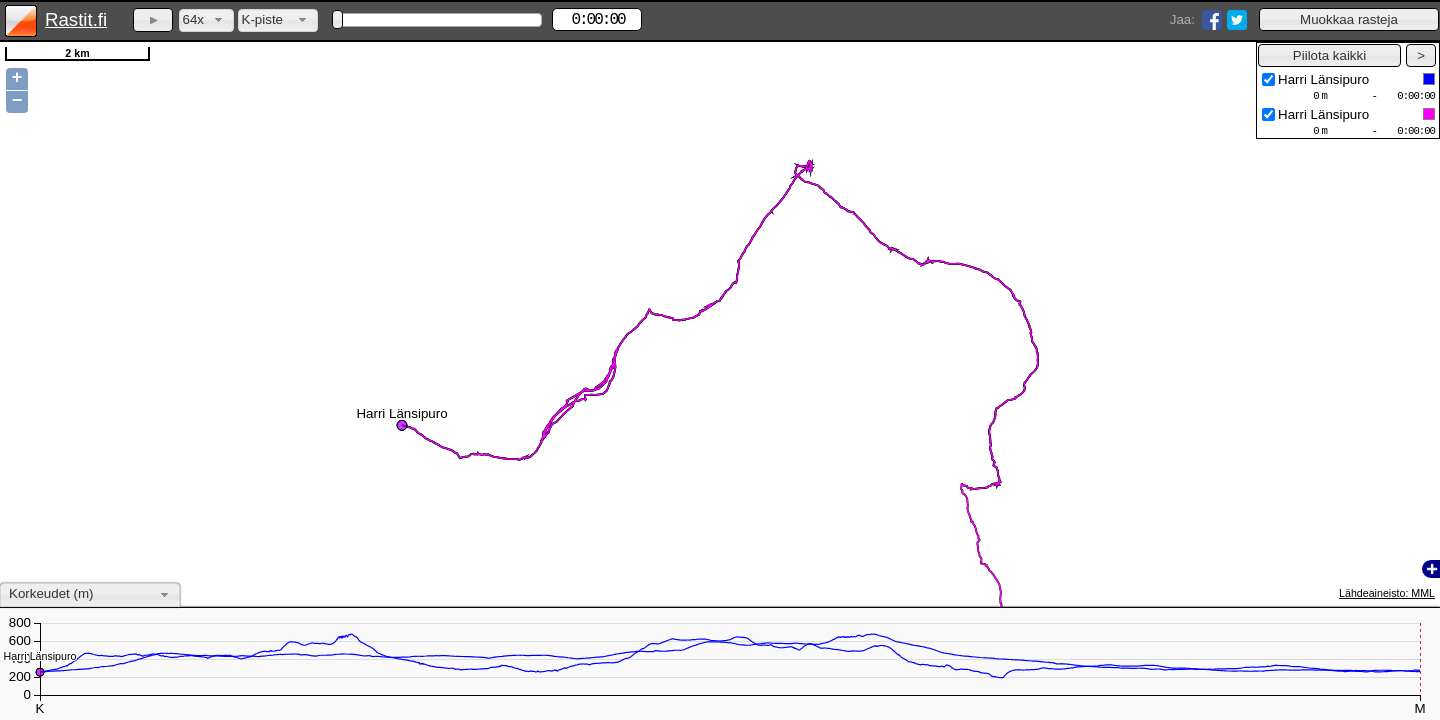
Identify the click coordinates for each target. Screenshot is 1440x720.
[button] (1349, 19)
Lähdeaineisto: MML (1387, 593)
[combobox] (206, 20)
